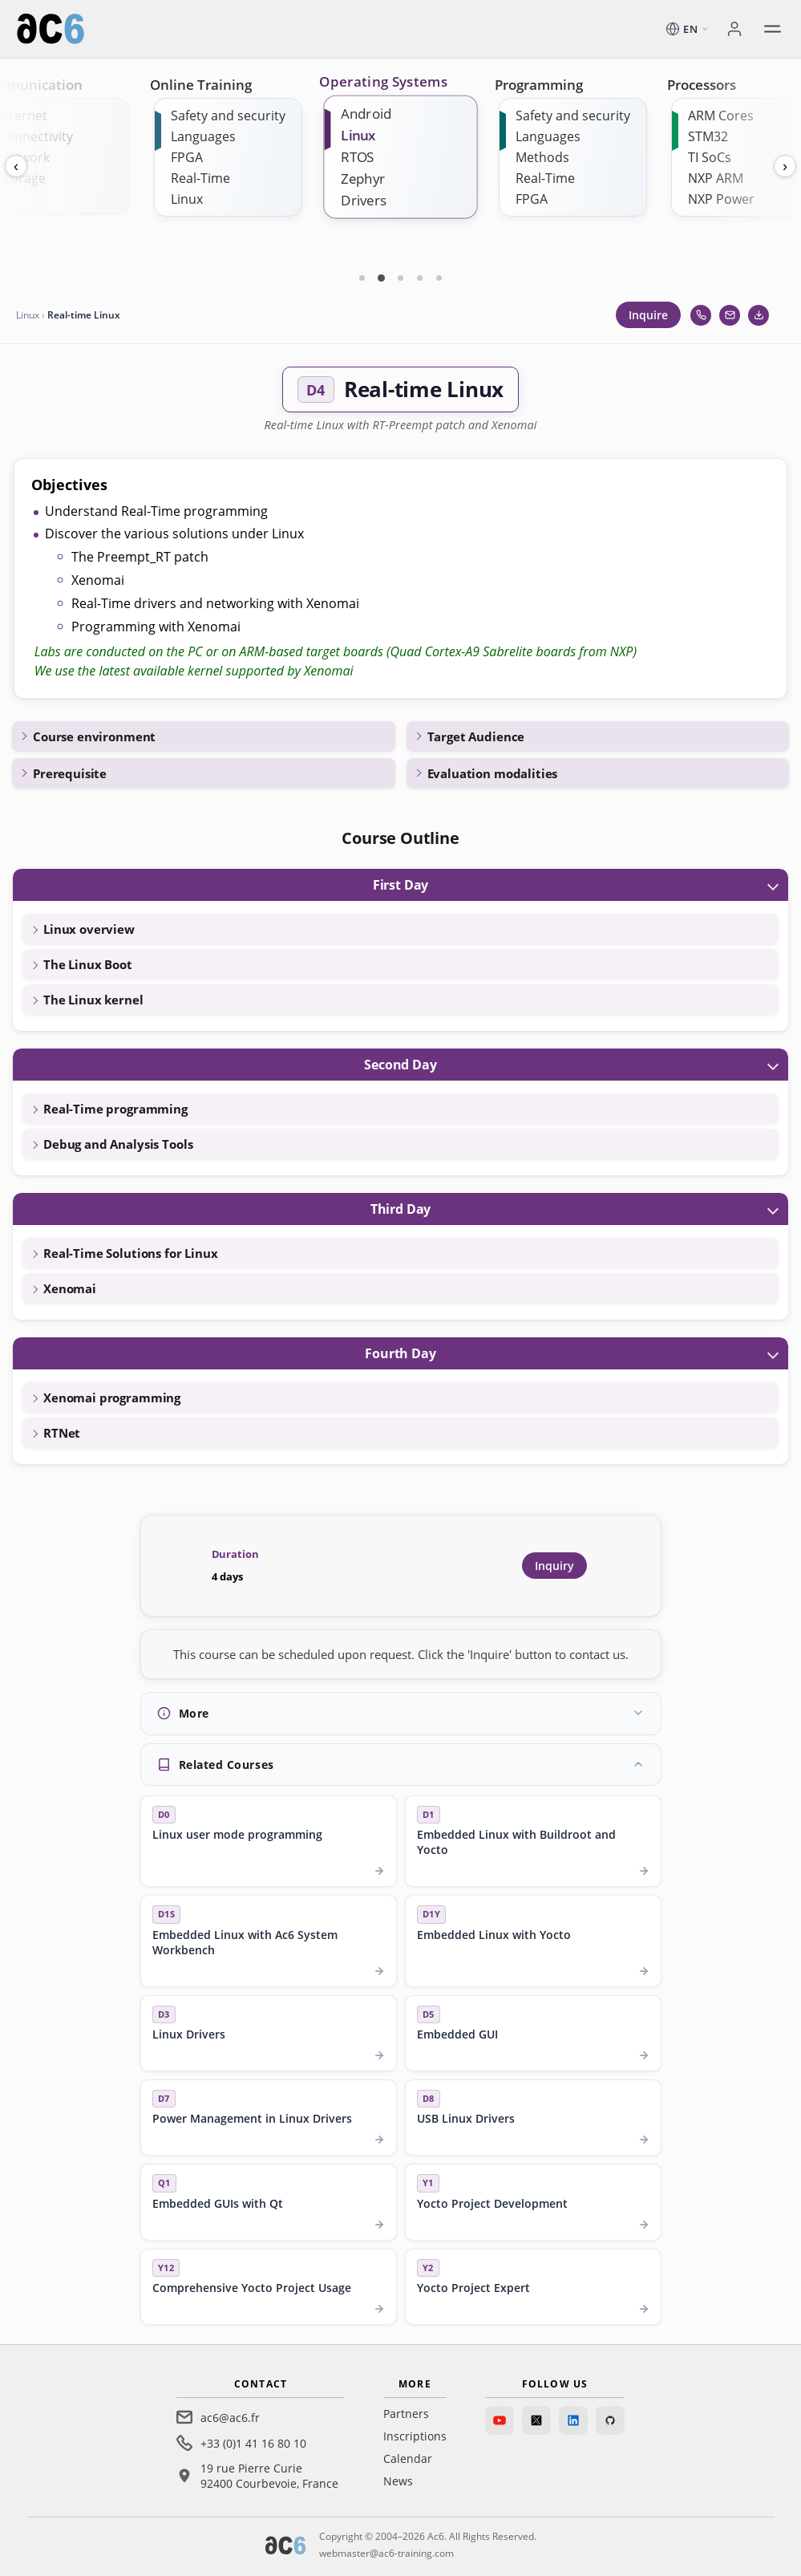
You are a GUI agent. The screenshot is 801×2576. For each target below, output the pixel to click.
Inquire (648, 315)
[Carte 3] (401, 277)
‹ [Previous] (16, 166)
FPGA (187, 157)
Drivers (363, 200)
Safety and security (228, 115)
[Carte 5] (439, 277)
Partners (406, 2413)
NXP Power (721, 199)
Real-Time (200, 178)
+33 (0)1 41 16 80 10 (253, 2443)
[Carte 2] (381, 277)
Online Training (201, 84)
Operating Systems (383, 81)
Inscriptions (415, 2436)
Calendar (407, 2458)
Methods (542, 157)
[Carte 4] (420, 277)
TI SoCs (709, 157)
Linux (187, 199)
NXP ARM (715, 178)
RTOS (357, 157)
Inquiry (554, 1565)
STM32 (708, 136)
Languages (203, 136)
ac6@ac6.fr (230, 2417)
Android (366, 113)
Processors (701, 84)
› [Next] (785, 166)
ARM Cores (721, 115)
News (398, 2481)
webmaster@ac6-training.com (386, 2553)
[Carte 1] (362, 277)
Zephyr (363, 178)
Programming (539, 84)
